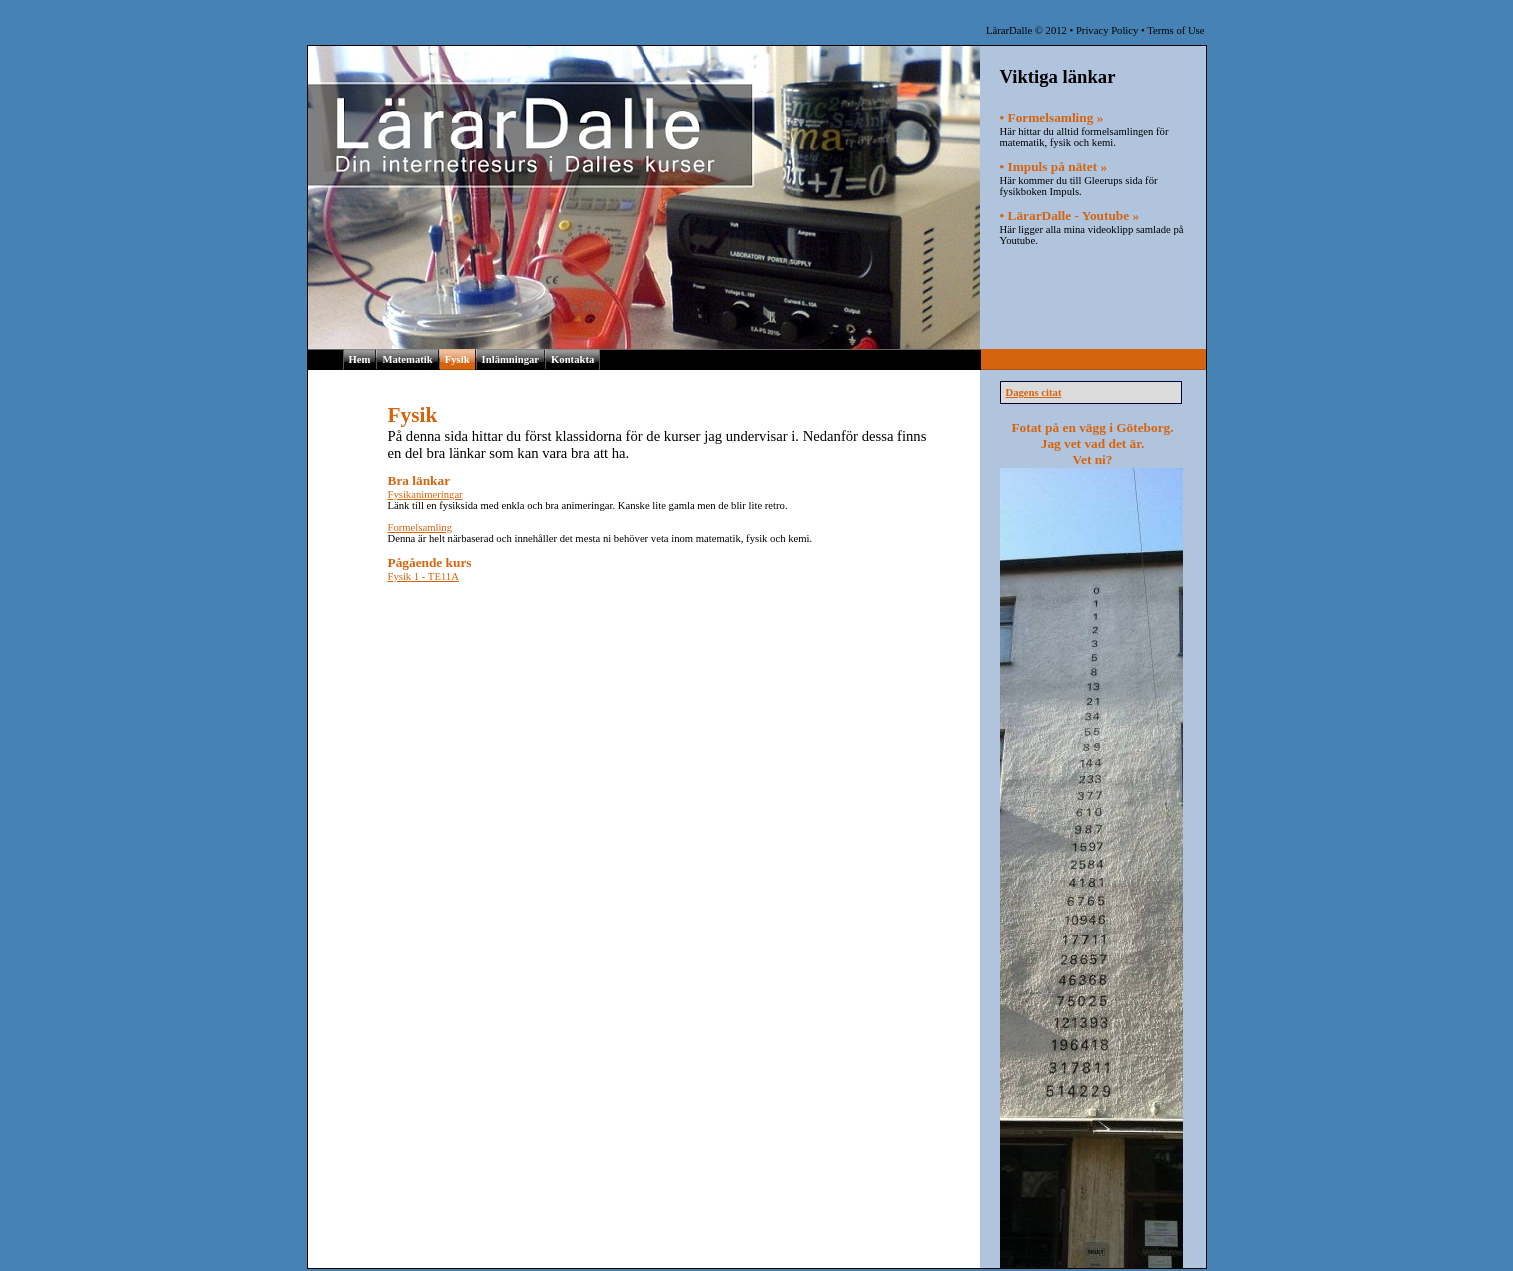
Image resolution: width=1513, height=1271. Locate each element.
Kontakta (572, 359)
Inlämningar (510, 359)
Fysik (457, 359)
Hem (360, 359)
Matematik (407, 359)
